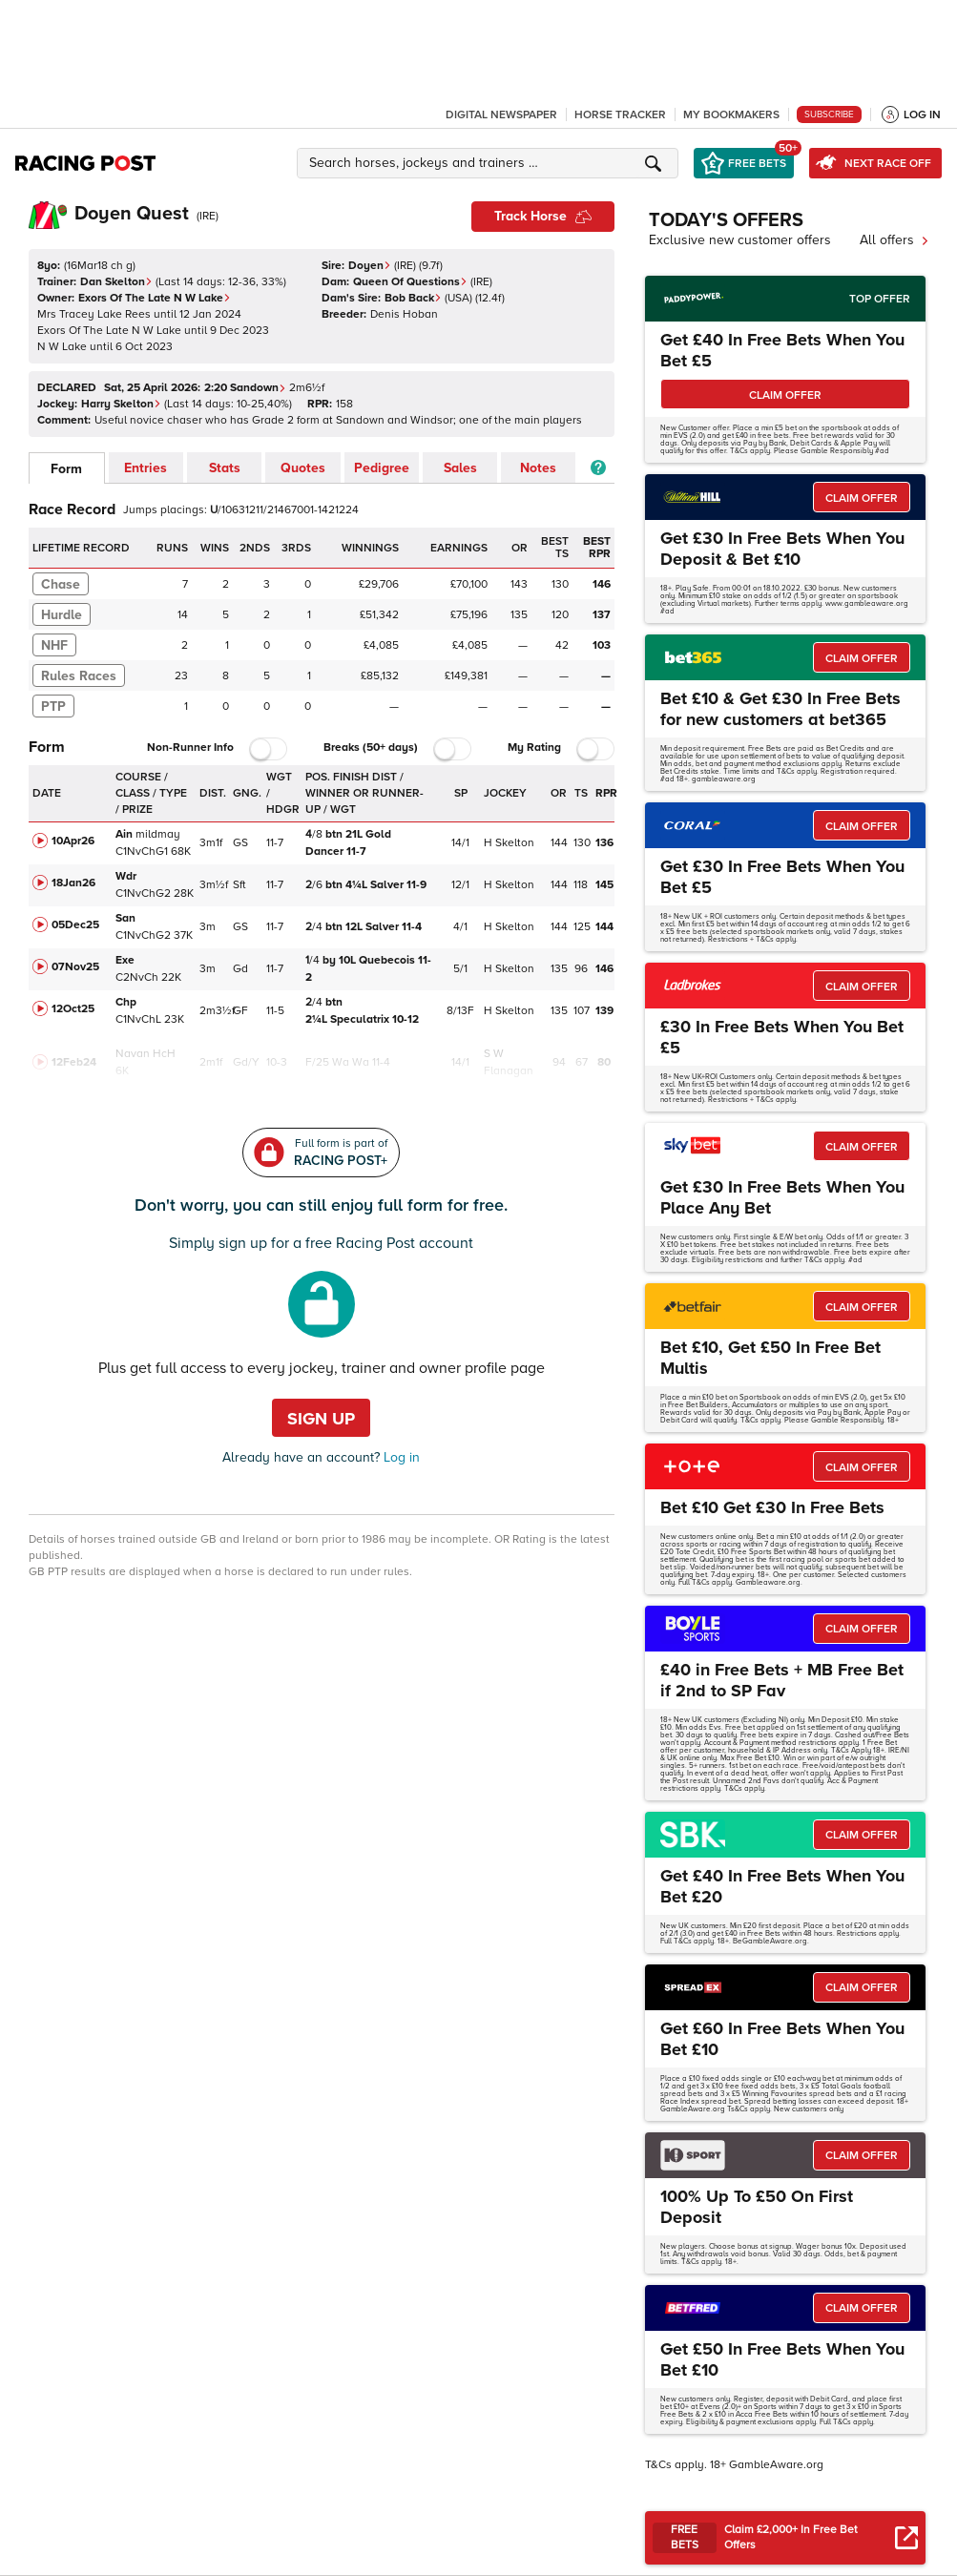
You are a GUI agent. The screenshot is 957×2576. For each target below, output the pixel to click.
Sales (460, 468)
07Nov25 (75, 967)
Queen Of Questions (410, 282)
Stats (224, 468)
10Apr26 (73, 841)
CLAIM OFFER (785, 395)
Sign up (321, 1418)
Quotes (303, 468)
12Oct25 (73, 1009)
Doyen (369, 266)
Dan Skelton (116, 282)
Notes (538, 468)
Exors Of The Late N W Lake (154, 298)
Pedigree (381, 468)
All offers (894, 240)
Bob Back (413, 298)
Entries (145, 468)
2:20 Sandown (245, 388)
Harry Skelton (121, 404)
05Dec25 (75, 925)
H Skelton (509, 843)
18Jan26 (73, 883)
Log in (400, 1457)
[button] (490, 163)
